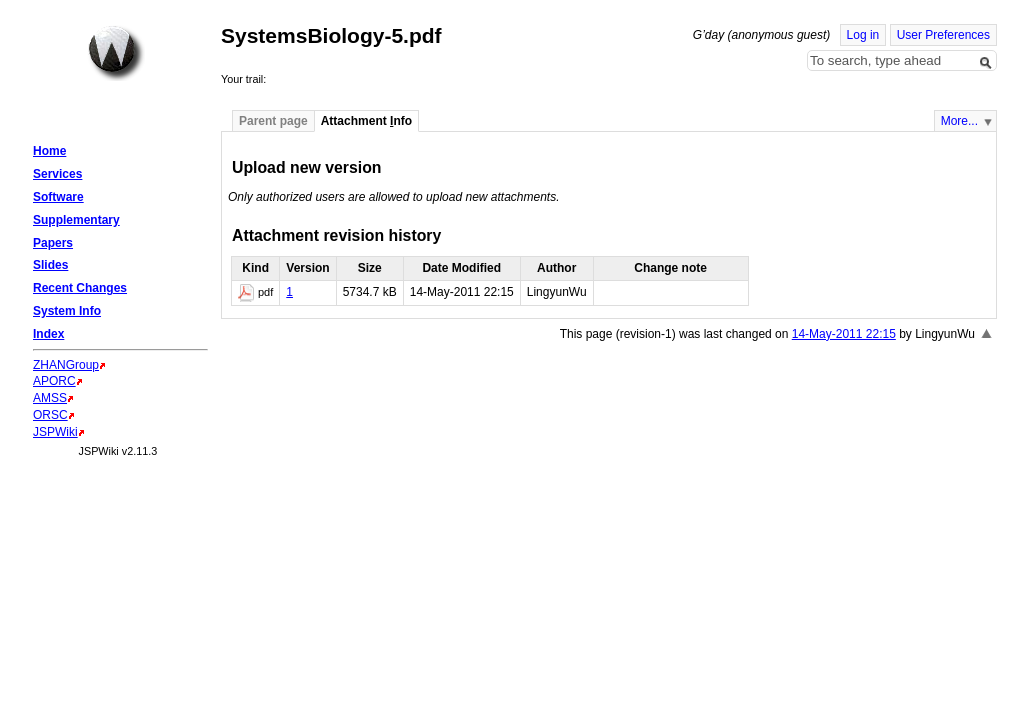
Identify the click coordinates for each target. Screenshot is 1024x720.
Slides (50, 265)
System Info (67, 311)
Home (116, 53)
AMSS (50, 398)
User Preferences (943, 35)
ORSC (50, 415)
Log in (863, 35)
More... (959, 121)
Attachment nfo (366, 121)
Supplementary (76, 220)
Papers (53, 243)
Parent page (273, 121)
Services (57, 174)
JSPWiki (55, 432)
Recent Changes (80, 288)
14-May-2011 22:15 (844, 334)
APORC (54, 381)
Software (58, 197)
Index (48, 334)
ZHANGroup (66, 365)
